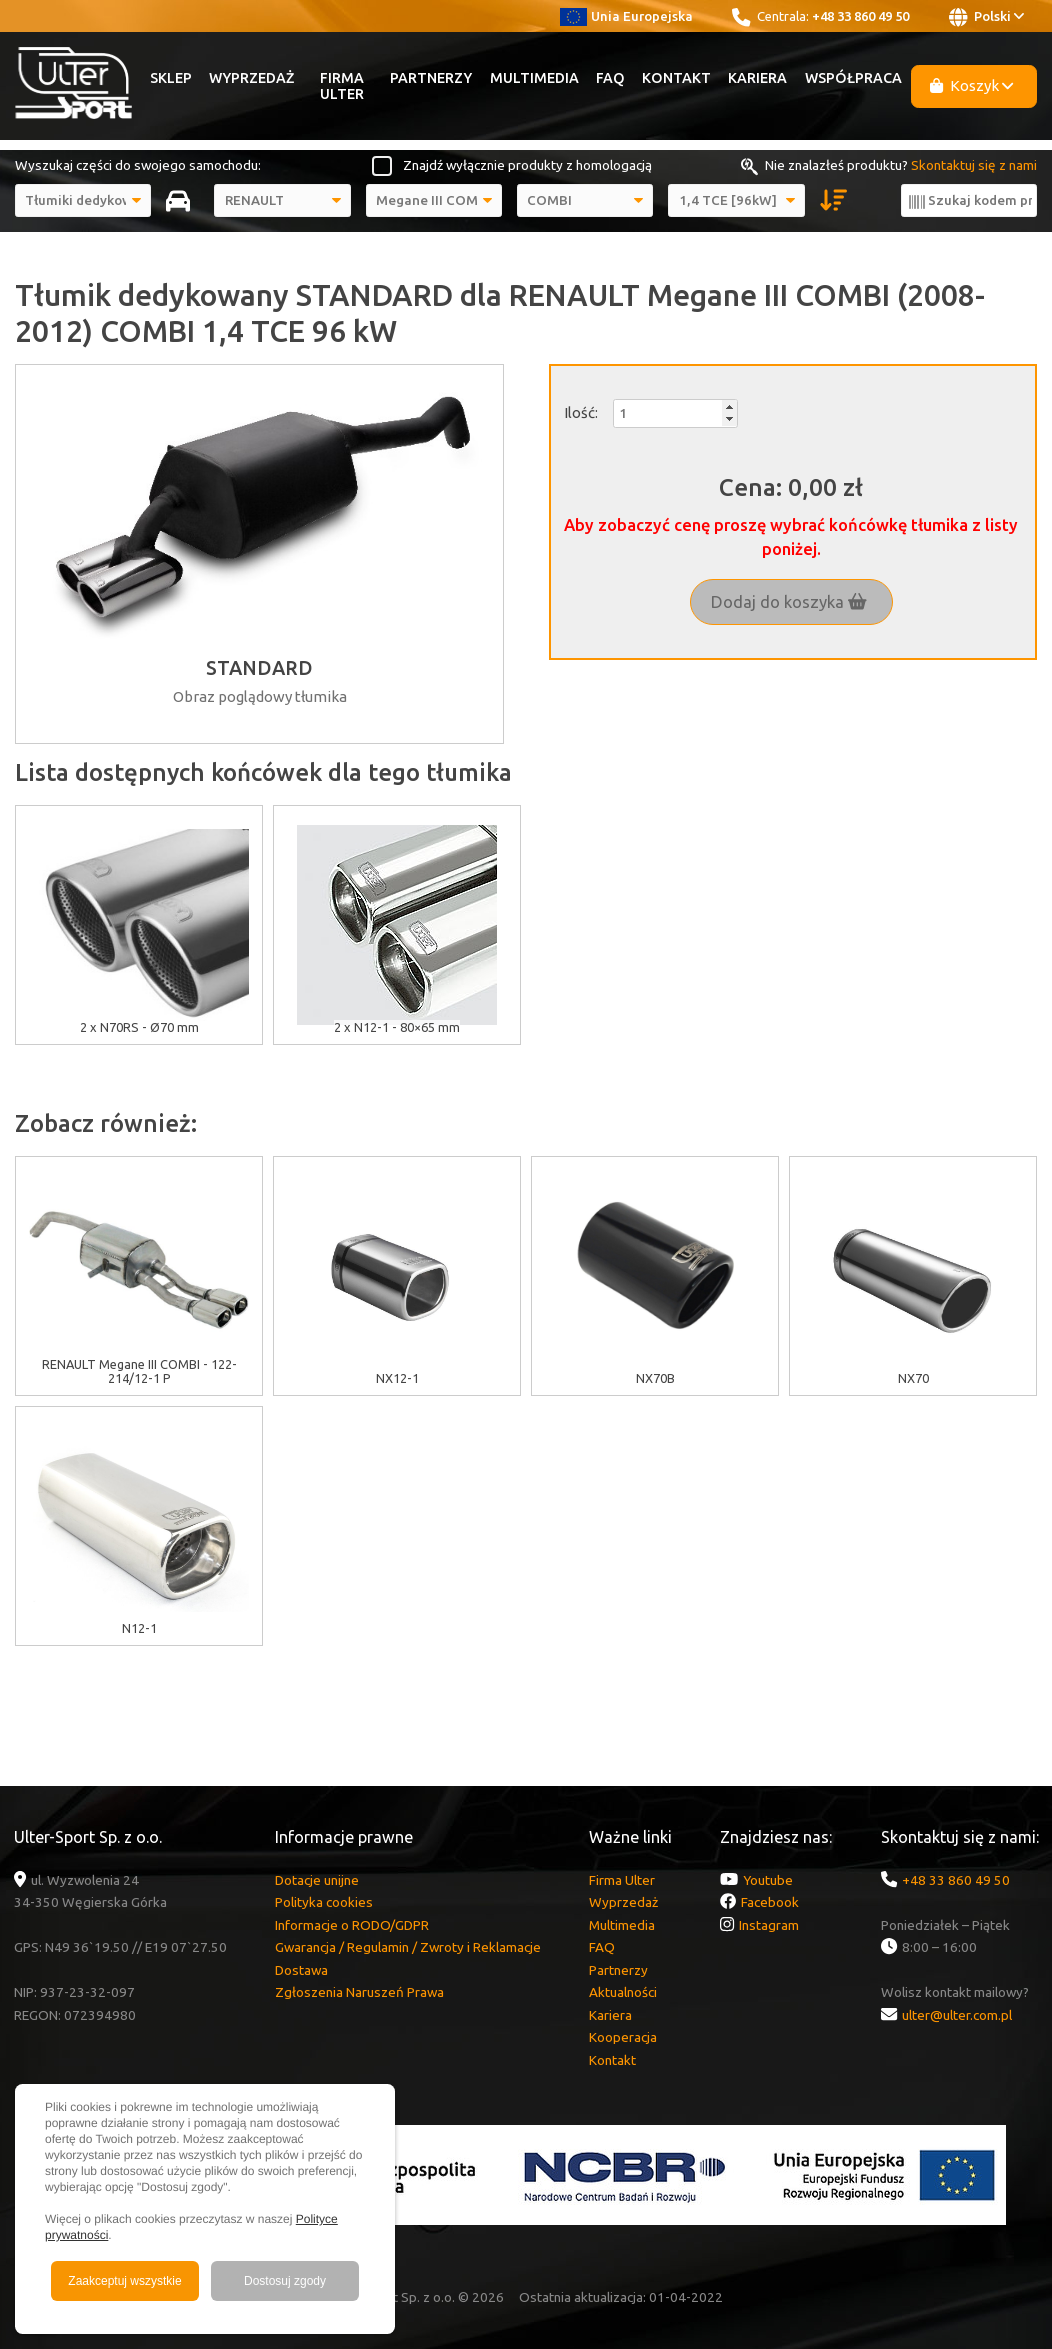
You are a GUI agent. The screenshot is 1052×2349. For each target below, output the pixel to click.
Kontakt (676, 78)
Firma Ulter (342, 86)
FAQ (610, 78)
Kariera (757, 78)
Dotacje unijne (317, 1880)
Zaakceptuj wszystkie (124, 2281)
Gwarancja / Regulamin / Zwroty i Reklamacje (408, 1947)
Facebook (770, 1902)
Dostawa (301, 1970)
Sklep (171, 78)
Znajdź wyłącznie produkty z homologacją (527, 165)
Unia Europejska (626, 16)
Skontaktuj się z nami (974, 165)
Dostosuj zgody (285, 2281)
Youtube (768, 1880)
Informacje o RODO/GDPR (352, 1925)
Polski (986, 17)
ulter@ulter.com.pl (957, 2015)
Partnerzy (431, 78)
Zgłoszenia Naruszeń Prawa (359, 1992)
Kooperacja (623, 2037)
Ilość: (581, 412)
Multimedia (534, 78)
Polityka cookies (324, 1902)
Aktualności (623, 1992)
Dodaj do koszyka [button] (789, 602)
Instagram (769, 1925)
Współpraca (853, 78)
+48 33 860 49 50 (860, 16)
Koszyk (972, 85)
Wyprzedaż (251, 78)
